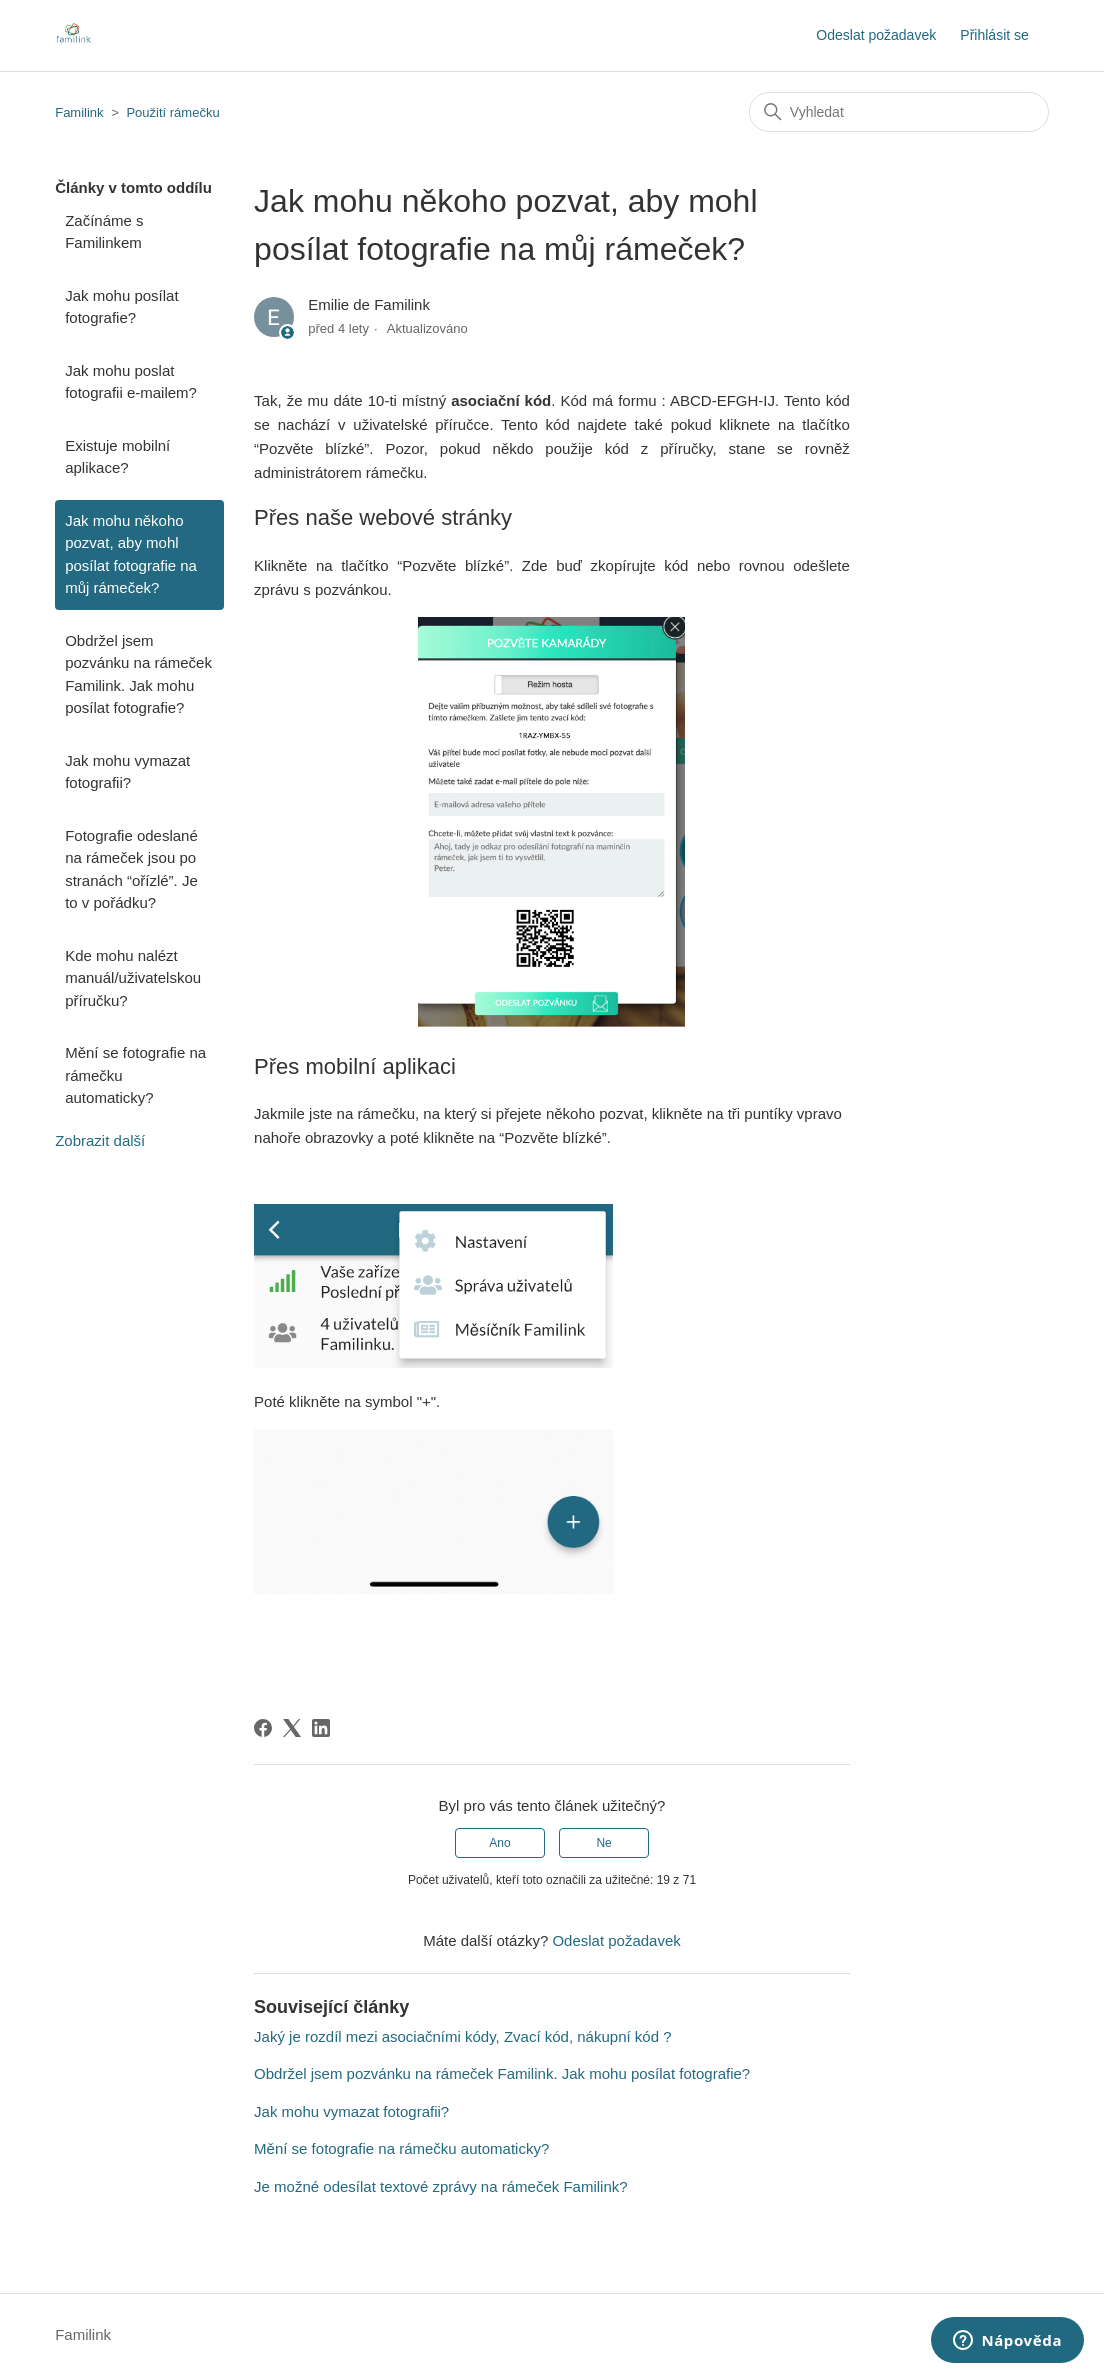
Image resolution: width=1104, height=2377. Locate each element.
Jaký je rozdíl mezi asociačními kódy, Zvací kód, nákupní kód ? (462, 2036)
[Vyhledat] (899, 112)
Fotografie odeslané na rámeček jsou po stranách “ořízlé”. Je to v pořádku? (131, 869)
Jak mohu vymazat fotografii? (127, 772)
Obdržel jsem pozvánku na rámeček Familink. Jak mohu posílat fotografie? (138, 674)
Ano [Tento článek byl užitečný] (499, 1843)
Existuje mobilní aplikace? (117, 457)
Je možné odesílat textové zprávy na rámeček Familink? (441, 2186)
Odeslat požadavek (876, 35)
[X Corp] (292, 1728)
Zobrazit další (100, 1140)
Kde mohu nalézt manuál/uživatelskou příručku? (133, 978)
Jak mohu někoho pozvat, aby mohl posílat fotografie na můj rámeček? (131, 554)
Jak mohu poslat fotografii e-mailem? (131, 382)
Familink (79, 112)
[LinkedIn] (321, 1728)
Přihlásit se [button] (994, 35)
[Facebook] (263, 1728)
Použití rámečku (172, 112)
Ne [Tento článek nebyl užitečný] (603, 1843)
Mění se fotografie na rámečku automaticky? (135, 1075)
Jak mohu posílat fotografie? (121, 307)
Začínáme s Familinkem (104, 232)
